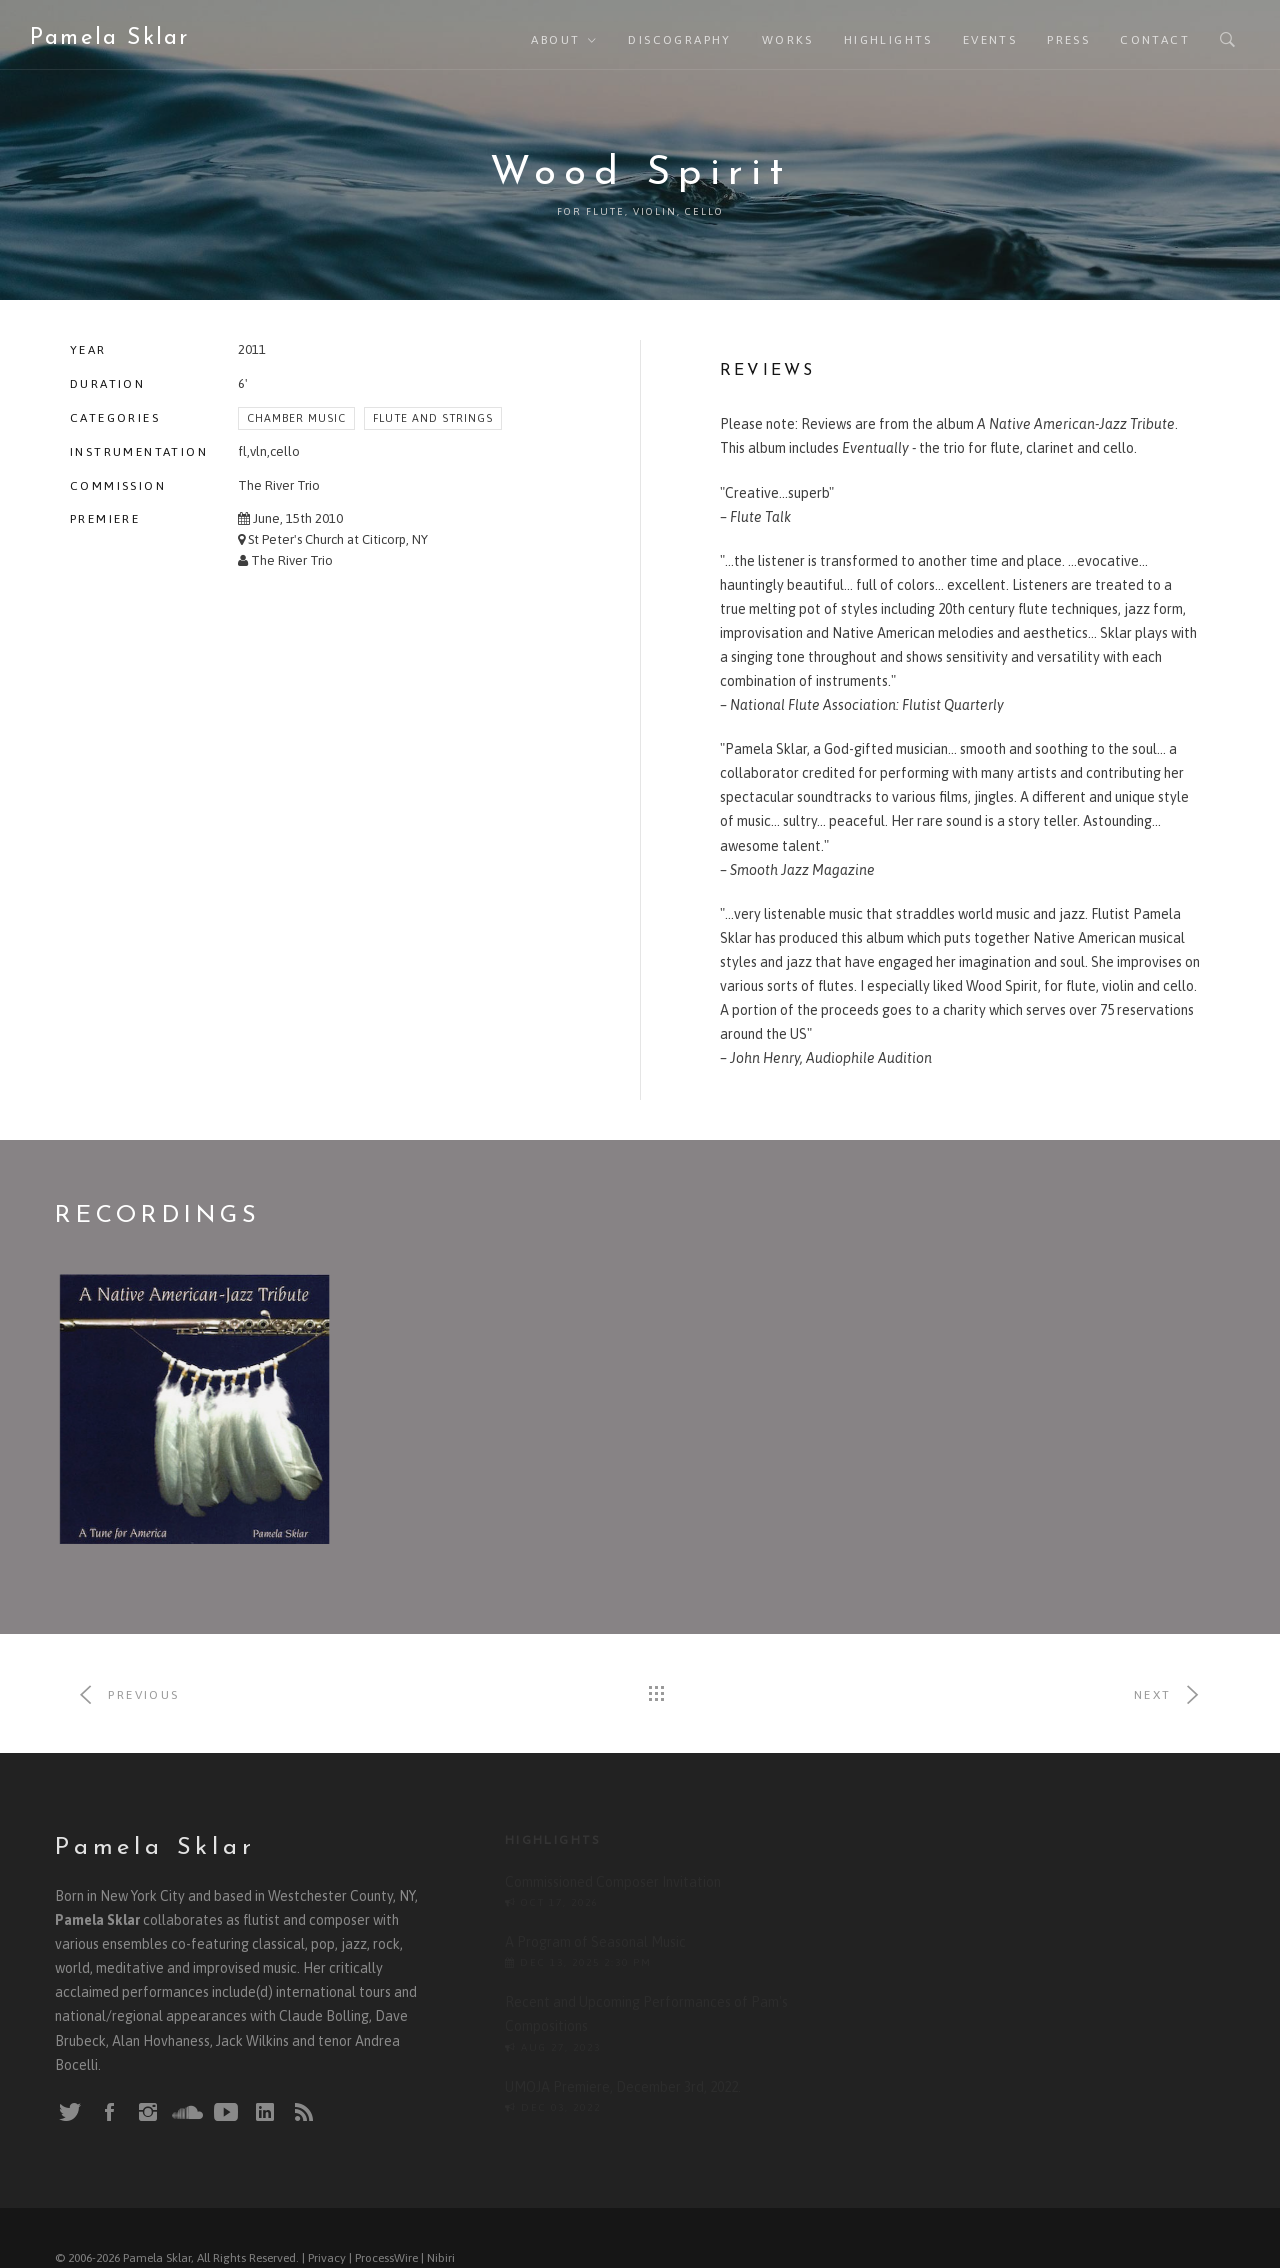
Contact (1155, 40)
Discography (679, 40)
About (555, 40)
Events (990, 40)
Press (1068, 40)
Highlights (888, 40)
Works (788, 40)
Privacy (327, 2238)
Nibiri (441, 2238)
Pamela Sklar (109, 38)
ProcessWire (386, 2238)
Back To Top (1184, 2238)
